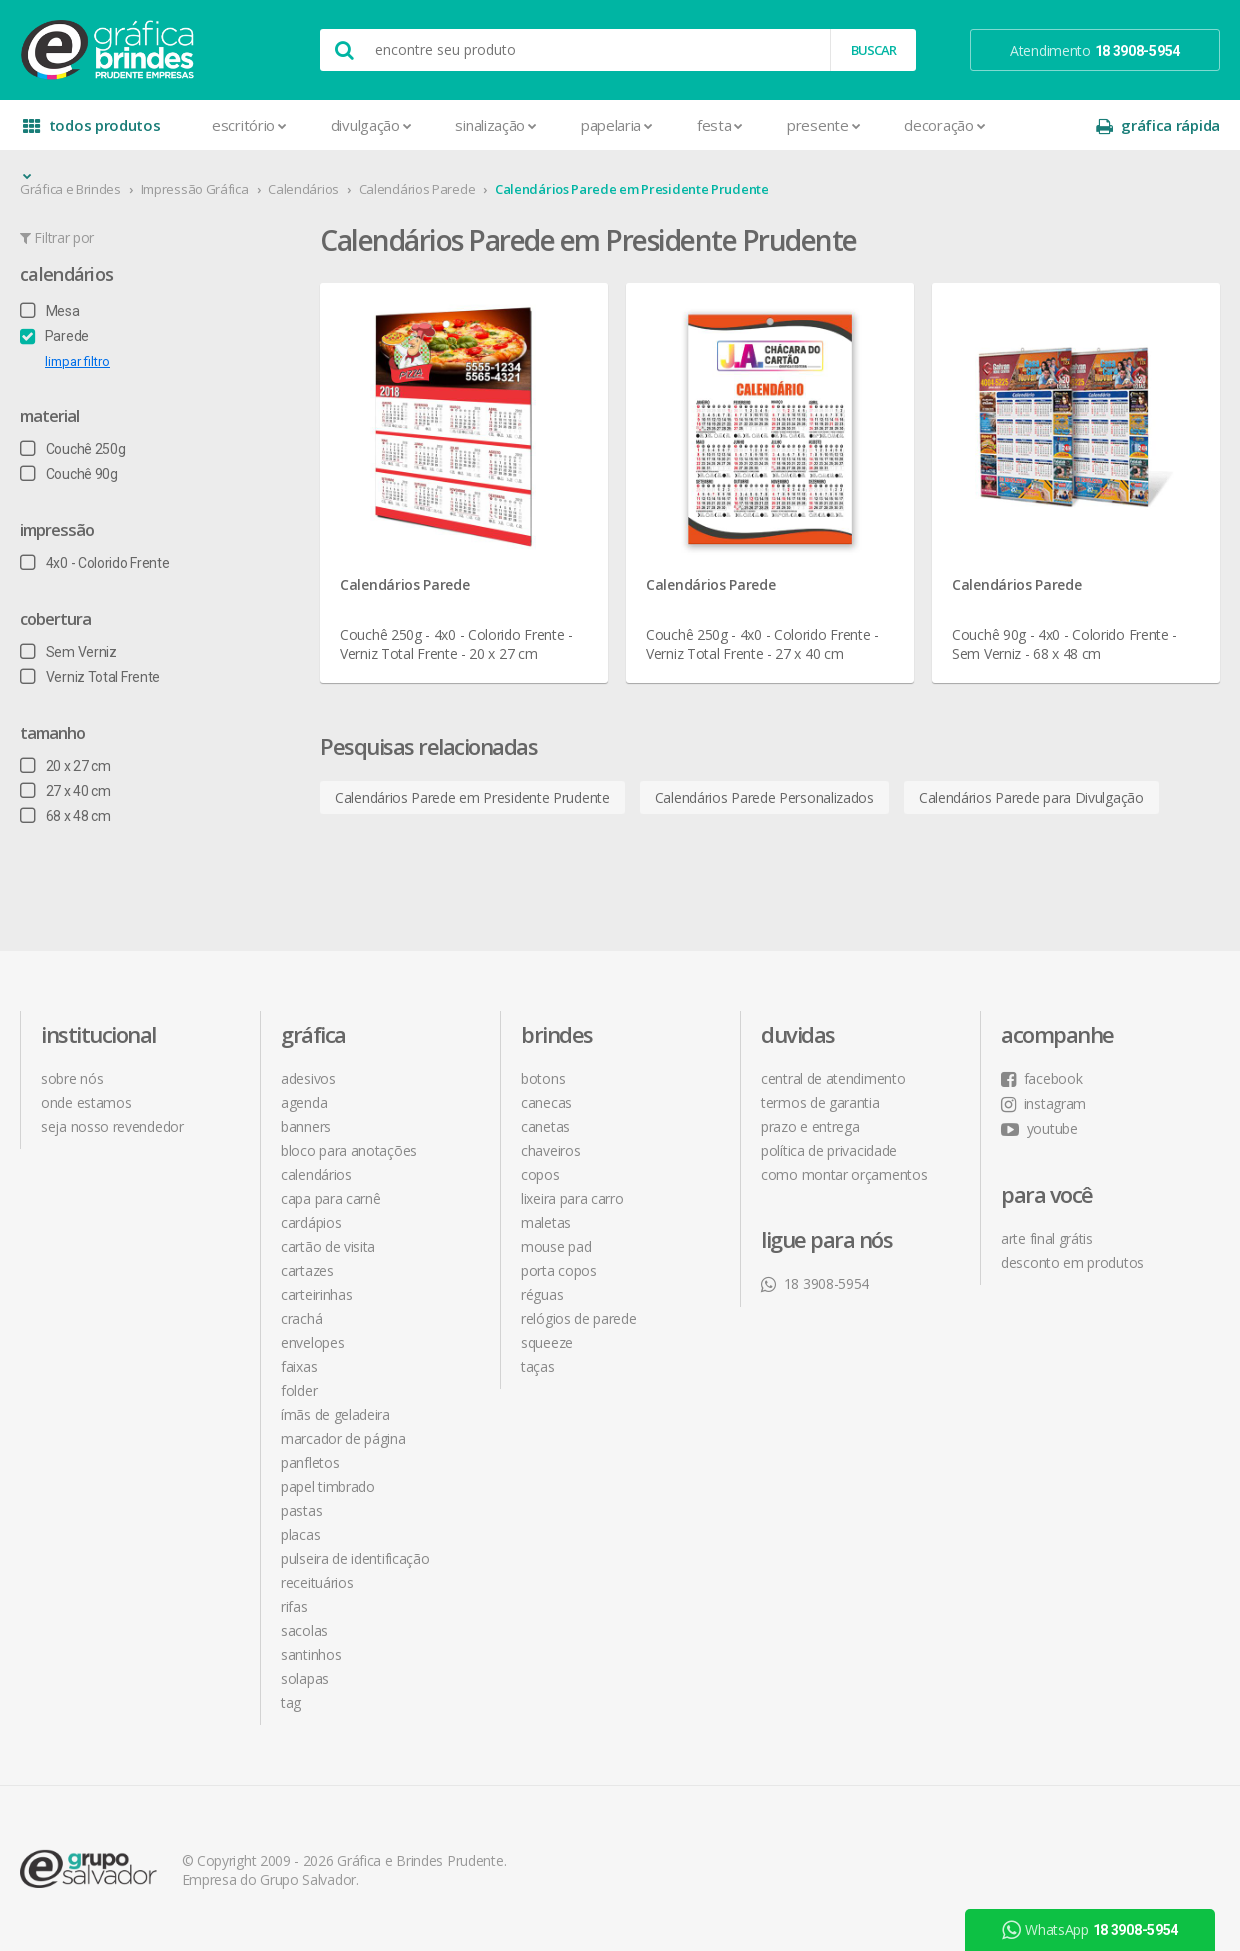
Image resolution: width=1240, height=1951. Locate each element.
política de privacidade (829, 1150)
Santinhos (311, 1654)
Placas (300, 1534)
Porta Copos (559, 1270)
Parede (54, 336)
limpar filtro (77, 361)
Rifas (294, 1606)
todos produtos (92, 132)
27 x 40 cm (65, 791)
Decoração (944, 125)
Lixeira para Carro (572, 1198)
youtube (1039, 1128)
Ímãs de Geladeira (335, 1414)
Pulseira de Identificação (355, 1558)
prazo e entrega (810, 1126)
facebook (1041, 1078)
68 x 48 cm (65, 816)
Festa (720, 125)
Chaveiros (550, 1150)
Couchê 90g (69, 474)
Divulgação (371, 125)
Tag (291, 1702)
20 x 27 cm (65, 766)
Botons (543, 1078)
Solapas (305, 1678)
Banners (306, 1126)
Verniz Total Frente (90, 677)
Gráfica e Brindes (70, 189)
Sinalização (495, 125)
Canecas (546, 1102)
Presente (823, 125)
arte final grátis (1047, 1238)
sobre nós (72, 1078)
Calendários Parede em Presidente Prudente (632, 189)
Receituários (317, 1582)
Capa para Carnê (331, 1198)
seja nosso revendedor (112, 1126)
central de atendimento (833, 1078)
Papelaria (617, 125)
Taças (538, 1366)
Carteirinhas (316, 1294)
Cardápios (311, 1222)
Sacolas (304, 1630)
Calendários (303, 189)
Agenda (304, 1102)
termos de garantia (820, 1102)
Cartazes (307, 1270)
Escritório (249, 125)
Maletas (546, 1222)
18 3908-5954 (815, 1283)
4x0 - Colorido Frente (94, 563)
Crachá (301, 1318)
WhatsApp (1090, 1930)
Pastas (301, 1510)
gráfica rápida (1158, 125)
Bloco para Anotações (349, 1150)
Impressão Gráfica (195, 189)
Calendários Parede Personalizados (764, 797)
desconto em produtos (1072, 1262)
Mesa (50, 311)
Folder (299, 1390)
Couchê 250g (72, 449)
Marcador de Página (343, 1438)
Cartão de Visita (328, 1246)
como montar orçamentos (844, 1174)
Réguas (542, 1294)
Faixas (299, 1366)
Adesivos (308, 1078)
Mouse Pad (556, 1246)
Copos (540, 1174)
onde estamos (86, 1102)
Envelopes (312, 1342)
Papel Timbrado (328, 1486)
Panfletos (310, 1462)
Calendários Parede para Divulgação (1031, 797)
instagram (1043, 1103)
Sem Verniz (68, 652)
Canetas (545, 1126)
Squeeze (547, 1342)
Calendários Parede (417, 189)
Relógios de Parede (579, 1318)
